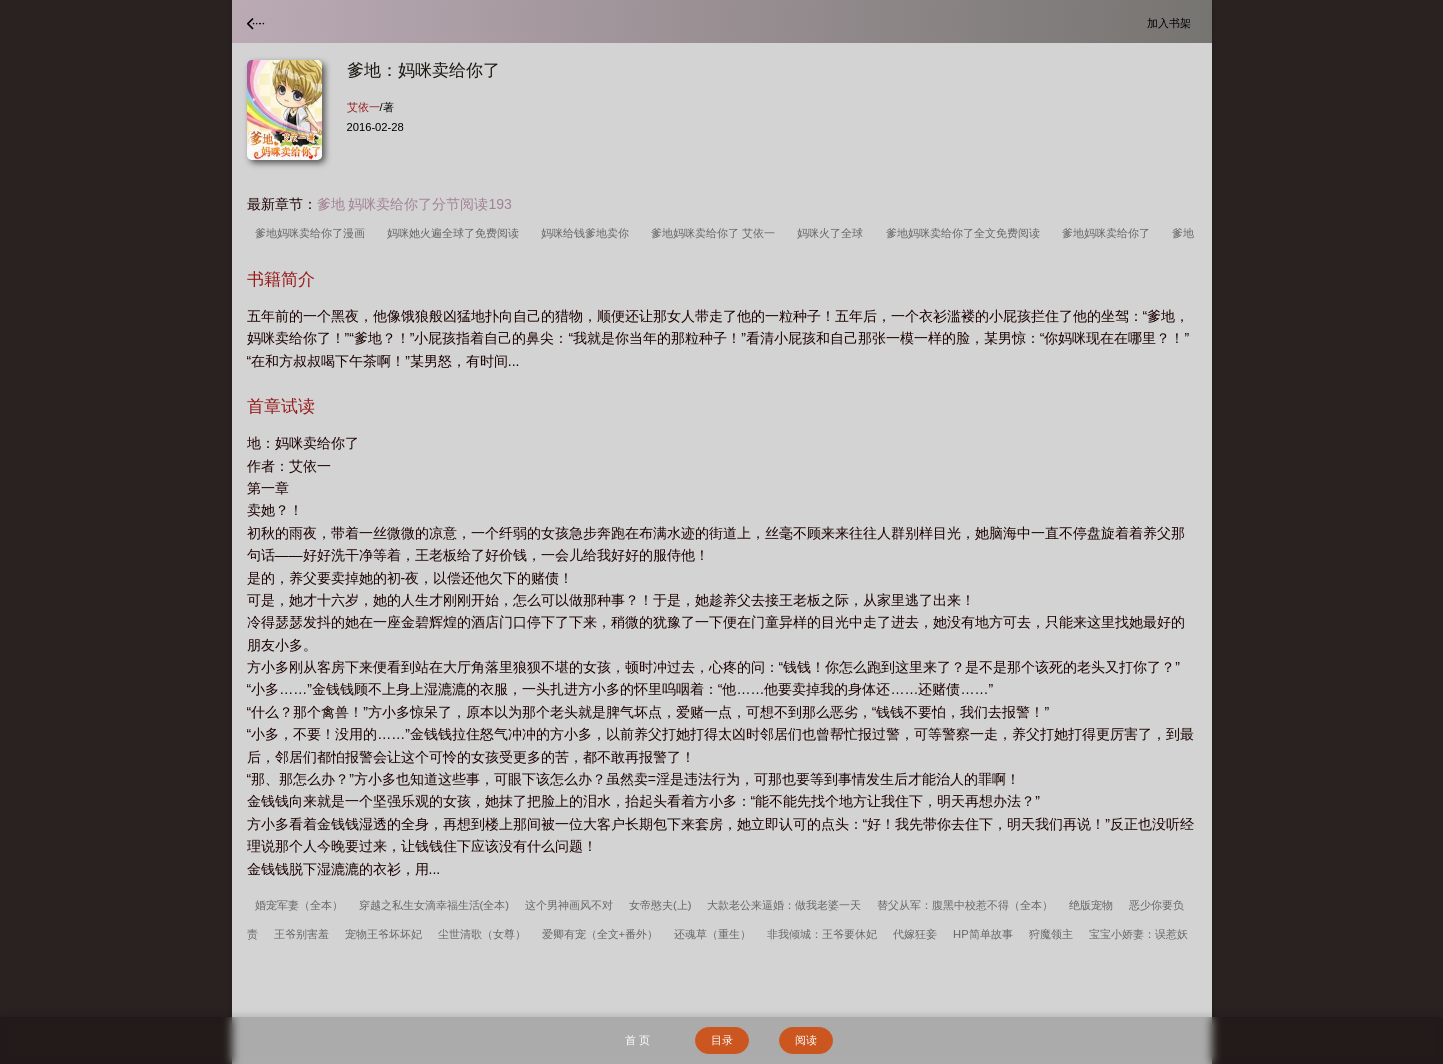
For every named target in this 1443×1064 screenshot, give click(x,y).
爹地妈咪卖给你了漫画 (313, 233)
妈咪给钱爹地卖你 (588, 233)
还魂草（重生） (712, 934)
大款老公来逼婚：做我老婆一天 (784, 905)
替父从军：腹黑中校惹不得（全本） (965, 905)
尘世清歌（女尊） (482, 934)
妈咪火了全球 (833, 233)
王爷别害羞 (301, 934)
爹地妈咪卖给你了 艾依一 (716, 233)
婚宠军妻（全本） (299, 905)
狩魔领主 (1051, 934)
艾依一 (363, 107)
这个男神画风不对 (569, 905)
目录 (722, 1040)
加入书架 (1172, 22)
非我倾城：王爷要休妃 (822, 934)
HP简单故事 (983, 934)
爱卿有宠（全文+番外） (600, 934)
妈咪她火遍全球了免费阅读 (456, 233)
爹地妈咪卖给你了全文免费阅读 (966, 233)
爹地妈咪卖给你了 (1109, 233)
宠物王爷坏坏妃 (383, 934)
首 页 (637, 1040)
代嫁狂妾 (915, 934)
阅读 (806, 1040)
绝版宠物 (1091, 905)
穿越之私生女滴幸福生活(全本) (434, 905)
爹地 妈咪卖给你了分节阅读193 (414, 204)
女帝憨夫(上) (660, 905)
